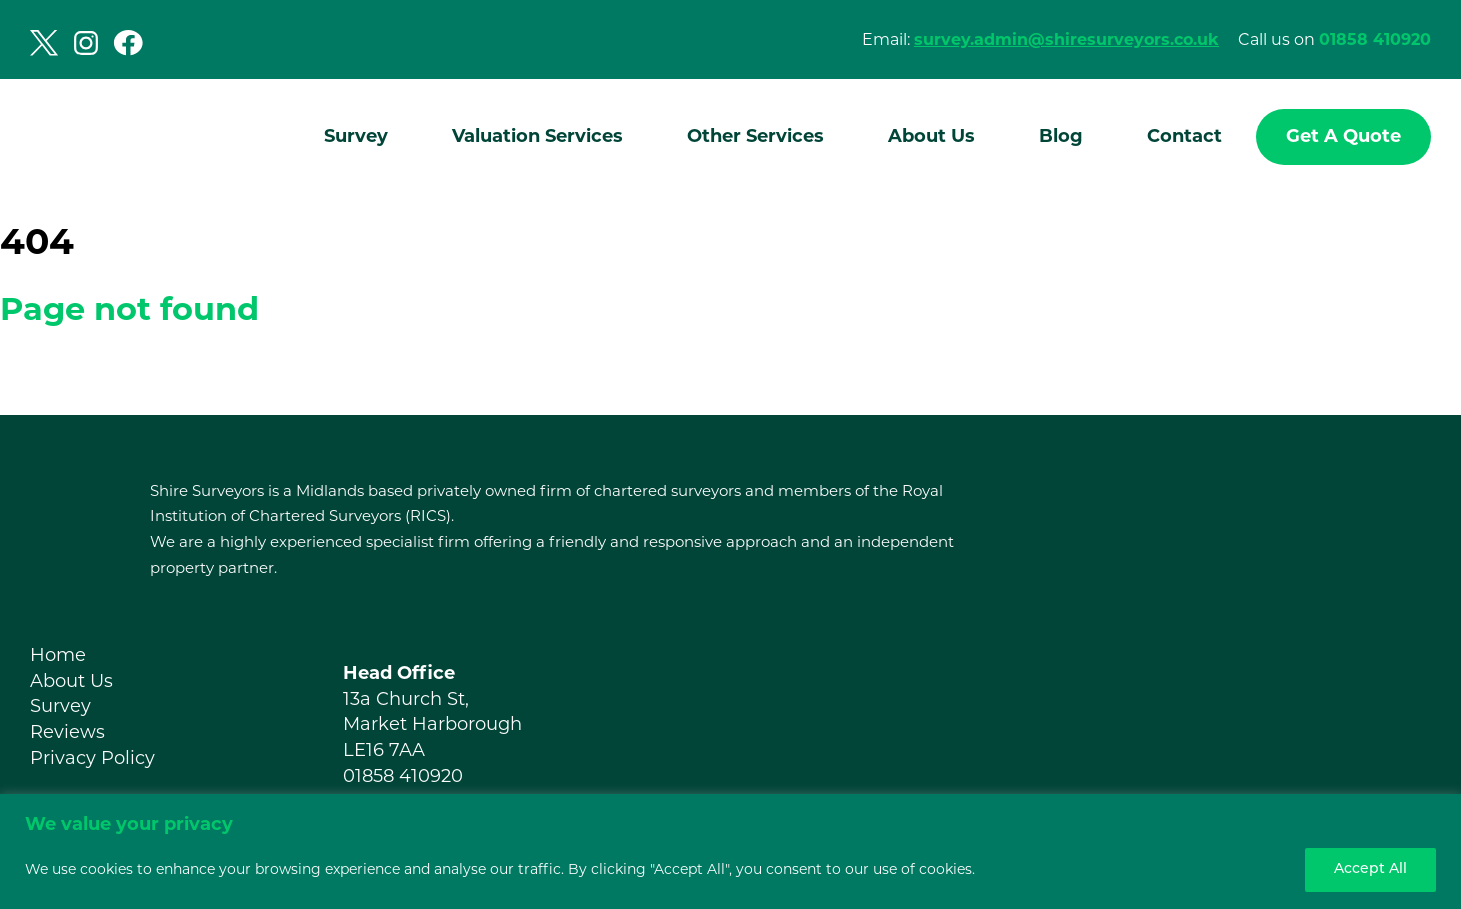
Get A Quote (1343, 136)
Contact (1184, 136)
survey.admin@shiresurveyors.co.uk (1066, 39)
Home (58, 655)
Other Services (755, 136)
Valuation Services (537, 136)
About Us (931, 136)
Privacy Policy (92, 758)
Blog (1061, 136)
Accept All (1370, 869)
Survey (356, 136)
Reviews (67, 732)
